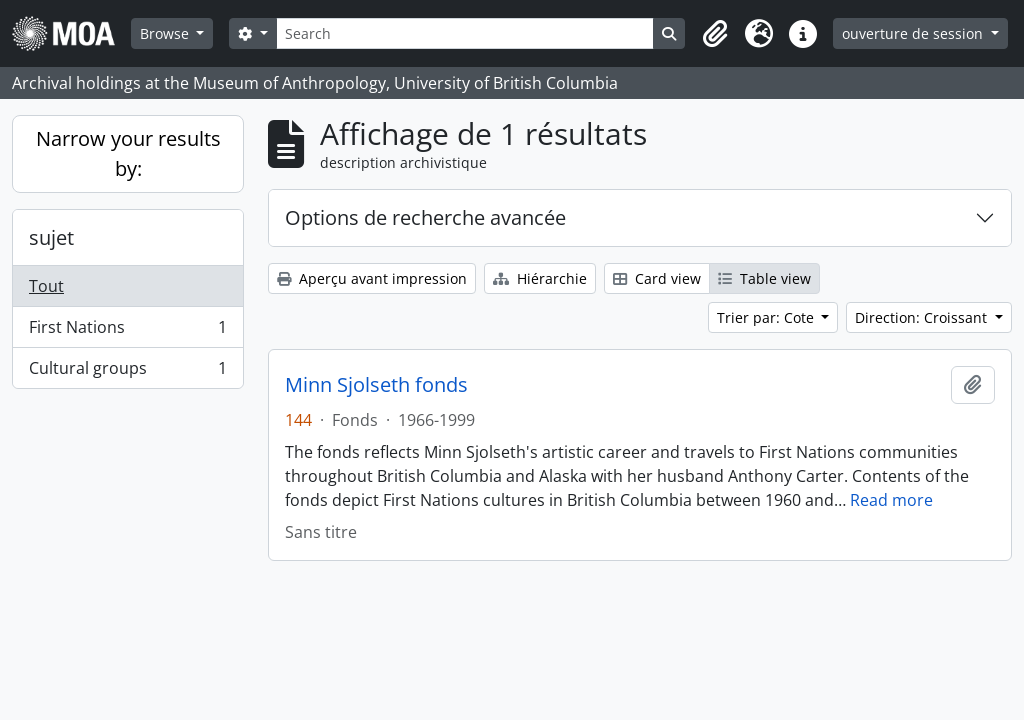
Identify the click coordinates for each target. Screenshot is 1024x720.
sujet (51, 237)
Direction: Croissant (923, 317)
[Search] (465, 33)
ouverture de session (914, 33)
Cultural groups (127, 372)
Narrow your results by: (128, 153)
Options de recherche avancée (425, 217)
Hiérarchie (540, 278)
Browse (166, 33)
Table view (764, 278)
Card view (657, 278)
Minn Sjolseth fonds (376, 385)
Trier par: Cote (767, 317)
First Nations (127, 331)
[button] (715, 34)
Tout (46, 286)
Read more (891, 500)
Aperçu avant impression (372, 278)
